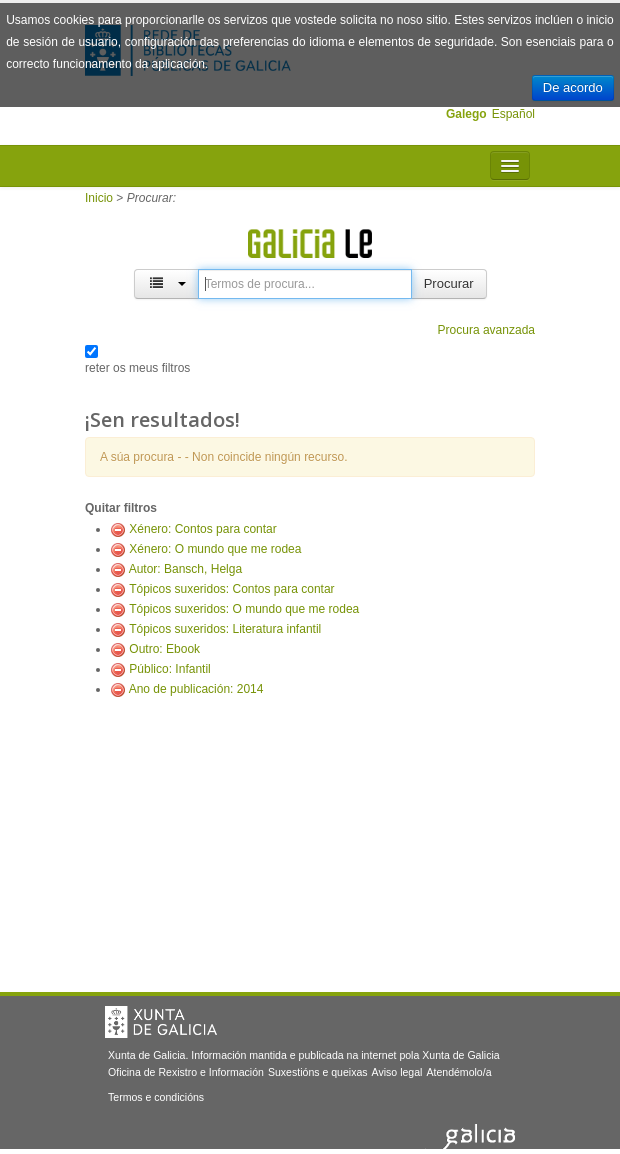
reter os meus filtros (137, 368)
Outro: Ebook (164, 649)
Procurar (449, 283)
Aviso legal (397, 1072)
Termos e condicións (156, 1097)
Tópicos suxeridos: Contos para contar (231, 589)
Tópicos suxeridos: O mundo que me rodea (244, 609)
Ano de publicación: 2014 (196, 689)
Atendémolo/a (458, 1072)
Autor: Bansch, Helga (185, 569)
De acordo (573, 87)
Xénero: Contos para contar (202, 529)
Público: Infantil (169, 669)
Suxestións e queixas (318, 1072)
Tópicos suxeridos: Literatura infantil (225, 629)
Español (513, 114)
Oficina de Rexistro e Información (186, 1072)
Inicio (99, 198)
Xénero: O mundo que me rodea (215, 549)
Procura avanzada (486, 330)
